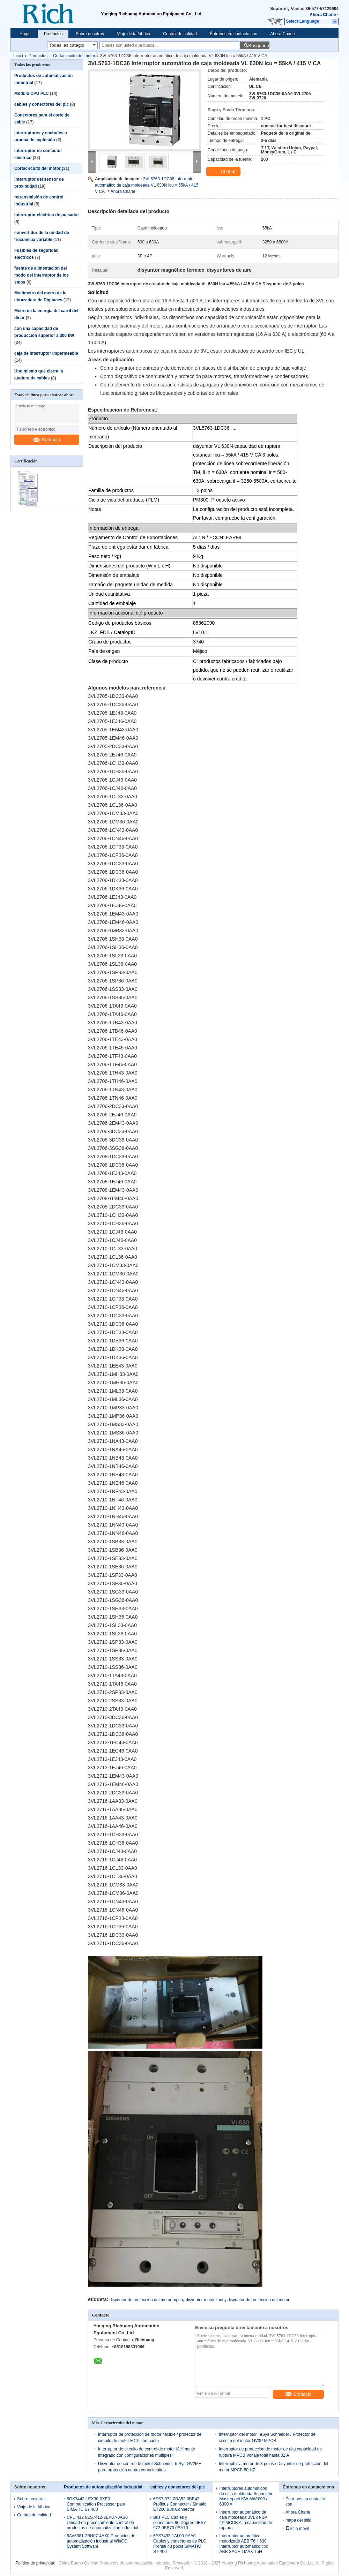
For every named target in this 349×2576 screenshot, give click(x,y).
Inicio (18, 55)
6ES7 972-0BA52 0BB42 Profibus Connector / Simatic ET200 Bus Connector (179, 2504)
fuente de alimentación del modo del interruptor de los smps (41, 275)
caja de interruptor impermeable (46, 353)
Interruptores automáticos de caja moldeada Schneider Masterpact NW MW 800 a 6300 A (245, 2496)
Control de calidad (180, 33)
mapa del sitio (298, 2520)
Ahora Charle (323, 14)
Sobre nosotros (90, 33)
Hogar (25, 33)
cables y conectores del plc (41, 104)
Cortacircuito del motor (74, 55)
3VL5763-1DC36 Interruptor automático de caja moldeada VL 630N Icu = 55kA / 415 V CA (146, 185)
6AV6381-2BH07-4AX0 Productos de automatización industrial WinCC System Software (101, 2541)
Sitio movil (297, 2528)
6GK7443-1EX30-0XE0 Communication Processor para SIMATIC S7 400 (96, 2504)
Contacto (47, 439)
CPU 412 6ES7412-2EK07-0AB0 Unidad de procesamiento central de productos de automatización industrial (102, 2522)
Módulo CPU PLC (31, 93)
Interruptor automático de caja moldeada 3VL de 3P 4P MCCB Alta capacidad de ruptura (245, 2520)
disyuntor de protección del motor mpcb (146, 2299)
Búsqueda (258, 45)
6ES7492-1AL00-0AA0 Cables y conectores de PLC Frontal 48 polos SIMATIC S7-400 (179, 2543)
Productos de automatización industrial (103, 2487)
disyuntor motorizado (205, 2299)
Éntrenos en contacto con (233, 33)
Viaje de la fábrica (133, 33)
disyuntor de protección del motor (258, 2299)
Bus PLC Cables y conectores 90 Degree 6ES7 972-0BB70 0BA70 (179, 2522)
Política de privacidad (35, 2563)
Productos (53, 33)
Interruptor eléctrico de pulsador (46, 214)
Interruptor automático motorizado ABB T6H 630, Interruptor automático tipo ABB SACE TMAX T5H (243, 2543)
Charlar (224, 171)
